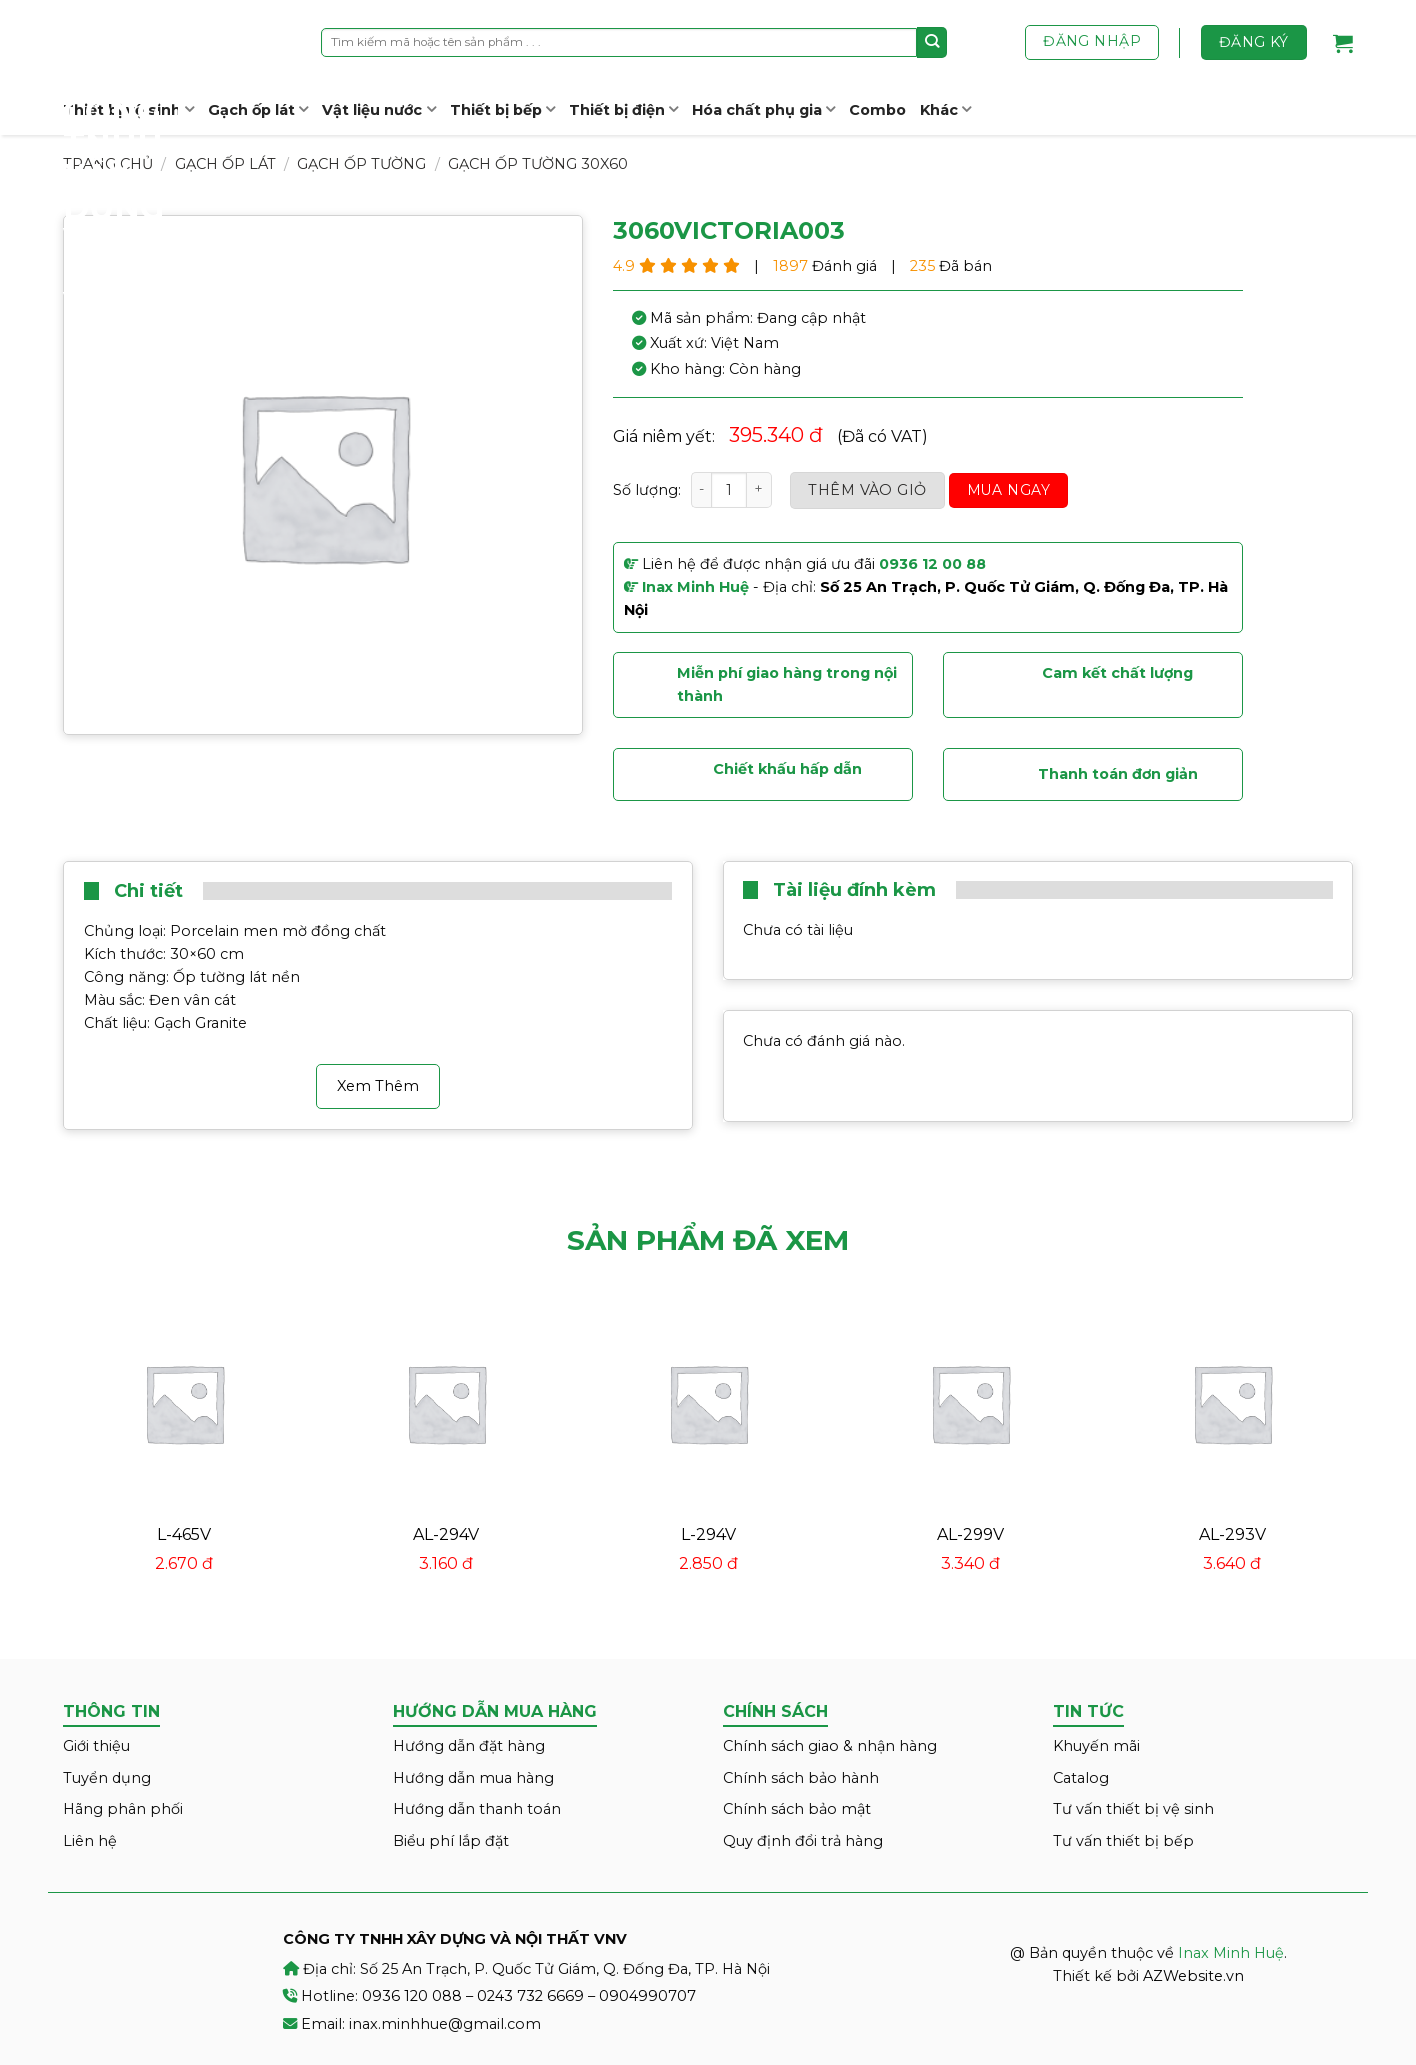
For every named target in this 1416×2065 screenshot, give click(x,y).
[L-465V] (184, 1403)
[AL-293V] (1232, 1403)
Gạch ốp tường (361, 164)
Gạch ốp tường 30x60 (538, 164)
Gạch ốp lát (258, 109)
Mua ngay (1008, 490)
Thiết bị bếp (502, 109)
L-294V (708, 1534)
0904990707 (647, 1996)
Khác (945, 109)
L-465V (184, 1534)
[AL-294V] (446, 1403)
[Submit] (932, 42)
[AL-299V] (970, 1403)
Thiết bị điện (623, 109)
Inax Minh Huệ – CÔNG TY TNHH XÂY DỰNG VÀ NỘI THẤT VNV (138, 160)
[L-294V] (708, 1403)
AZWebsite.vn (1193, 1976)
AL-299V (970, 1534)
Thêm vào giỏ (867, 490)
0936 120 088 (412, 1996)
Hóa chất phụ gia (763, 109)
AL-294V (446, 1534)
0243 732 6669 (530, 1996)
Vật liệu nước (378, 109)
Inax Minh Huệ (1231, 1953)
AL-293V (1232, 1534)
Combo (877, 110)
